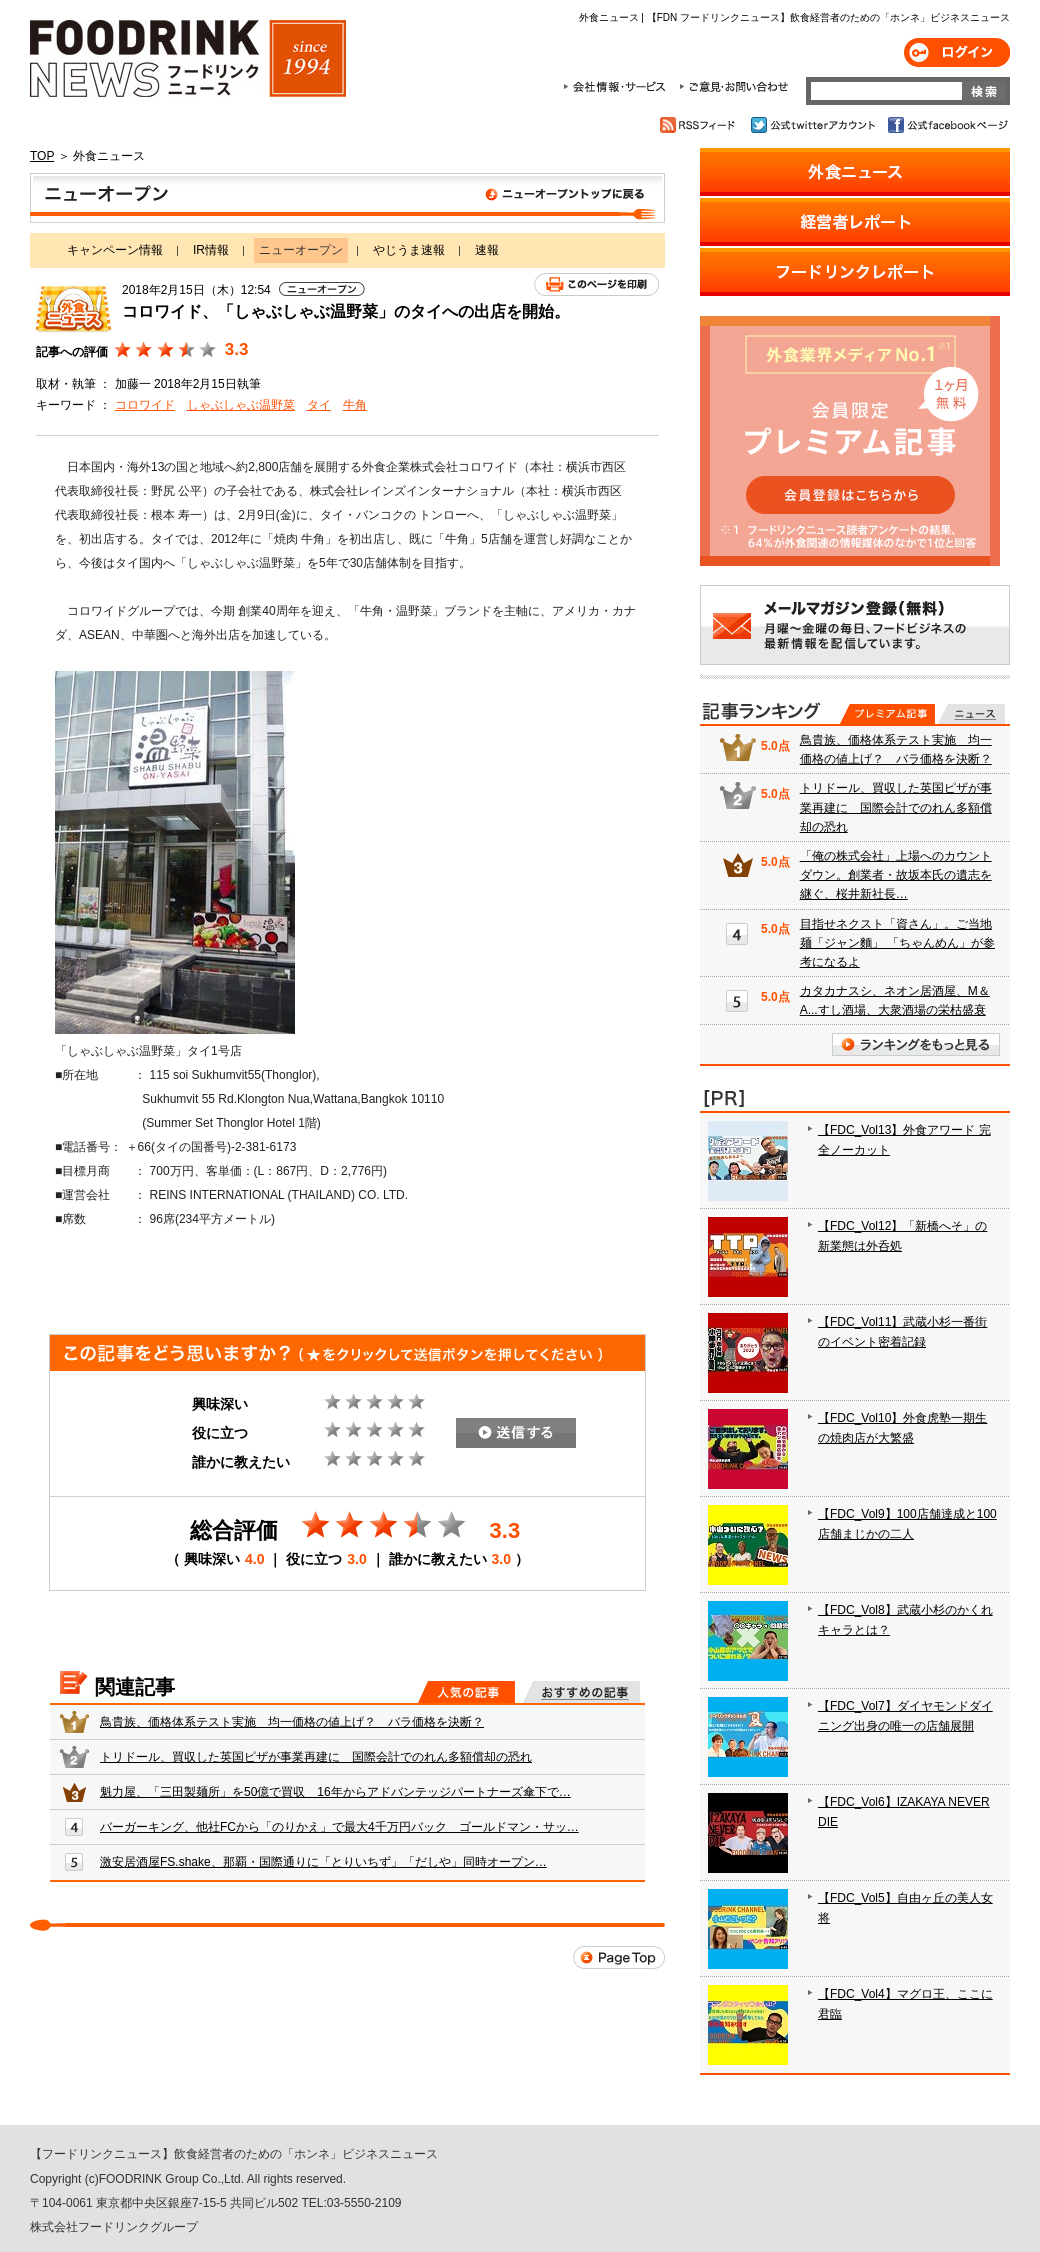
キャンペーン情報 (115, 250)
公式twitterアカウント (814, 125)
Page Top (619, 1957)
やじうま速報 (409, 250)
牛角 (355, 405)
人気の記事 (466, 1692)
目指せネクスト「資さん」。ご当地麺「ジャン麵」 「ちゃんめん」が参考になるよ (897, 943)
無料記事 (971, 714)
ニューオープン (347, 198)
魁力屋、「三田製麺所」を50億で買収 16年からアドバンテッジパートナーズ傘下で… (335, 1792)
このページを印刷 (596, 284)
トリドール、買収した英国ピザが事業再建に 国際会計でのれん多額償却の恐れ (316, 1757)
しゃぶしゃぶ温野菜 (241, 405)
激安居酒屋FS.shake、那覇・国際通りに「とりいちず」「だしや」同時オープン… (323, 1862)
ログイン (957, 52)
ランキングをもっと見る (916, 1044)
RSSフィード (700, 125)
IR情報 (211, 250)
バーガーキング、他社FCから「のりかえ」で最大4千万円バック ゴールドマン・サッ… (339, 1827)
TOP (42, 156)
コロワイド (145, 405)
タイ (319, 405)
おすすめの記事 (581, 1692)
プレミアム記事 (887, 714)
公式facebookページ (946, 125)
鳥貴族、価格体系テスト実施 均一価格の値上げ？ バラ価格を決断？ (292, 1722)
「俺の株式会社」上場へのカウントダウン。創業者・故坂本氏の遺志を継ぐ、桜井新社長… (896, 875)
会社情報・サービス (618, 87)
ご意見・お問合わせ (733, 87)
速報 (487, 250)
